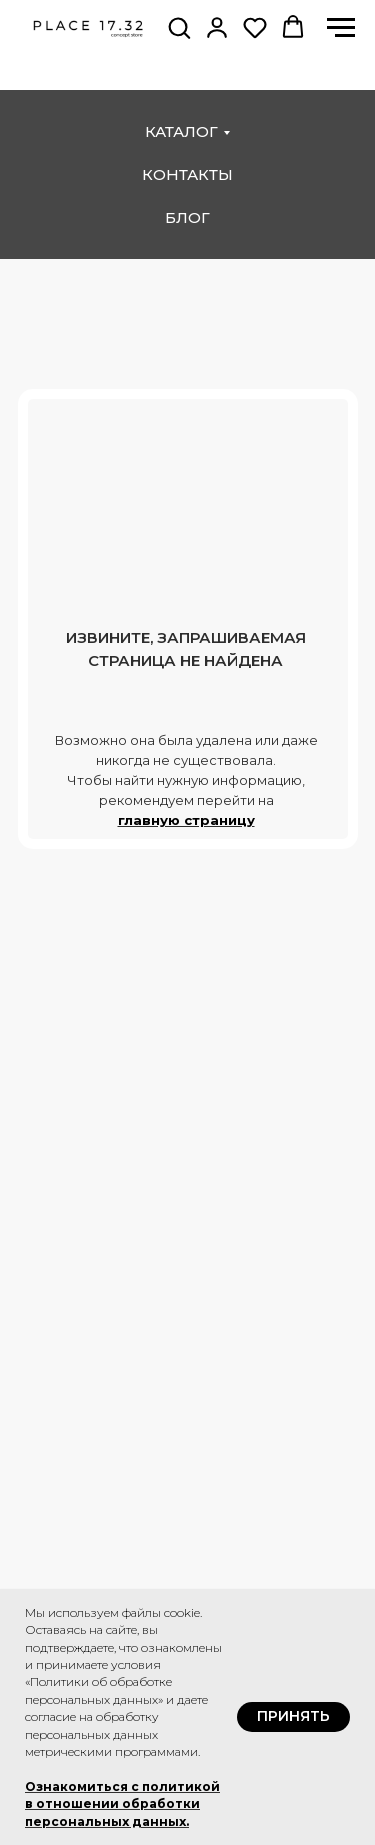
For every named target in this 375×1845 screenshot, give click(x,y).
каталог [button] (181, 131)
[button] (179, 27)
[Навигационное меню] (341, 28)
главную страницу (186, 820)
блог (187, 217)
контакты (187, 174)
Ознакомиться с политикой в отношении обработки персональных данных (122, 1804)
